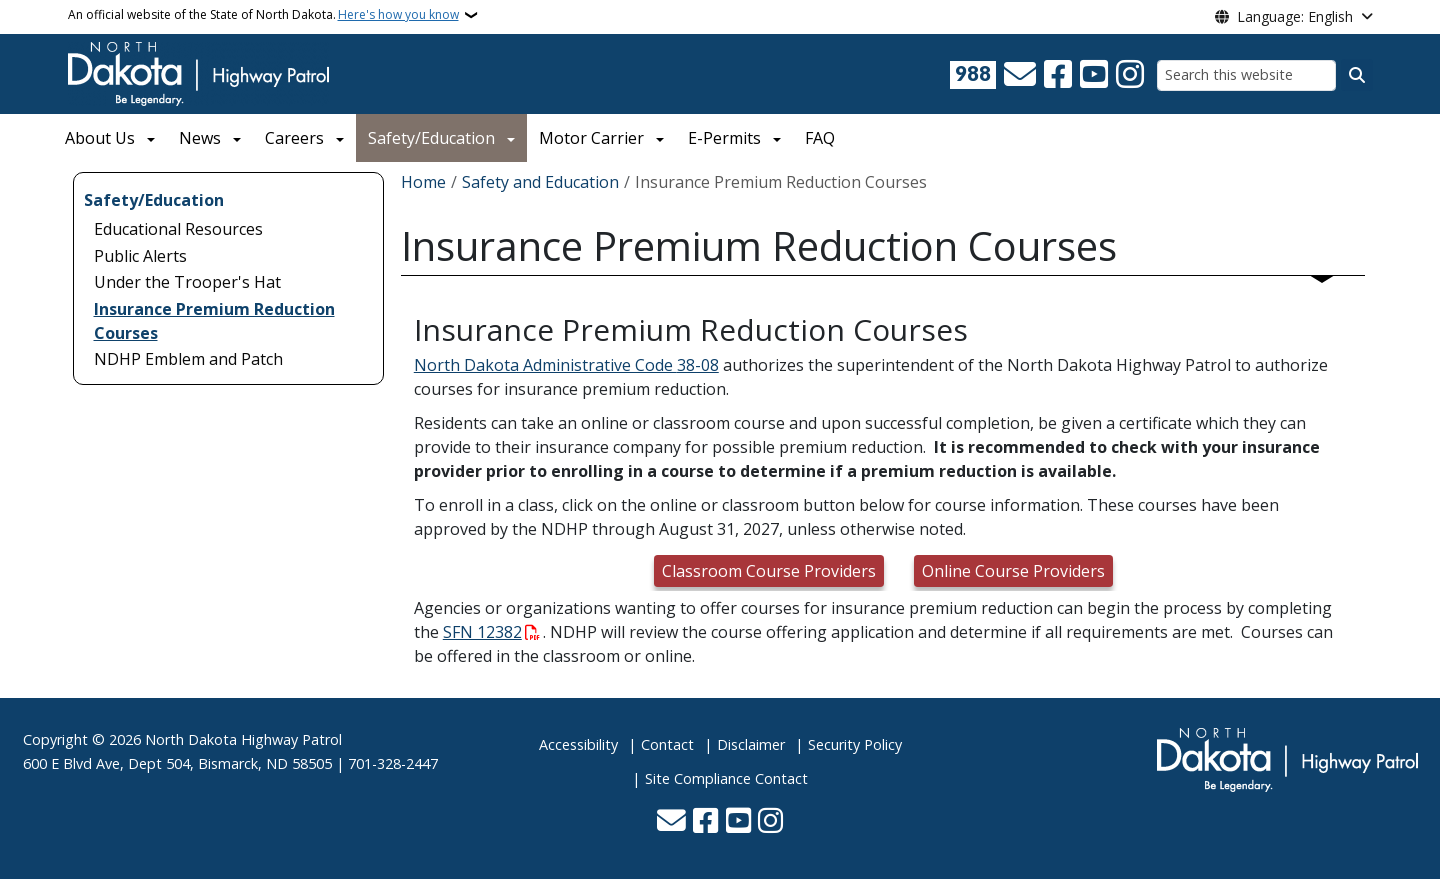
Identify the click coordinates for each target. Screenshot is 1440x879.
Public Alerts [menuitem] (140, 256)
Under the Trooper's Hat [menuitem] (187, 282)
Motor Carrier (591, 138)
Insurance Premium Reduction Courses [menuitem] (214, 321)
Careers (294, 138)
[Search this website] (1246, 75)
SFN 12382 (482, 632)
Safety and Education (540, 182)
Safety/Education (431, 138)
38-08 (698, 365)
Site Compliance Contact (726, 778)
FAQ (820, 138)
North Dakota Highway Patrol (243, 739)
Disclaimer (751, 744)
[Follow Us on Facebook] (1058, 75)
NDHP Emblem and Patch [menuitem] (188, 359)
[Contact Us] (1020, 75)
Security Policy (855, 744)
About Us (100, 138)
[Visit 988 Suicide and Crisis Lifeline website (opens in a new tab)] (973, 75)
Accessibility (578, 744)
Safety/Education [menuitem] (154, 200)
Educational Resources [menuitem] (178, 229)
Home (423, 182)
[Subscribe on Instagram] (1130, 75)
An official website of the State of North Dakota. (263, 15)
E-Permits (724, 138)
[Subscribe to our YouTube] (1094, 75)
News (200, 138)
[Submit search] (1357, 75)
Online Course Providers (1013, 571)
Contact (667, 744)
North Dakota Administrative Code (545, 365)
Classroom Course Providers (769, 571)
